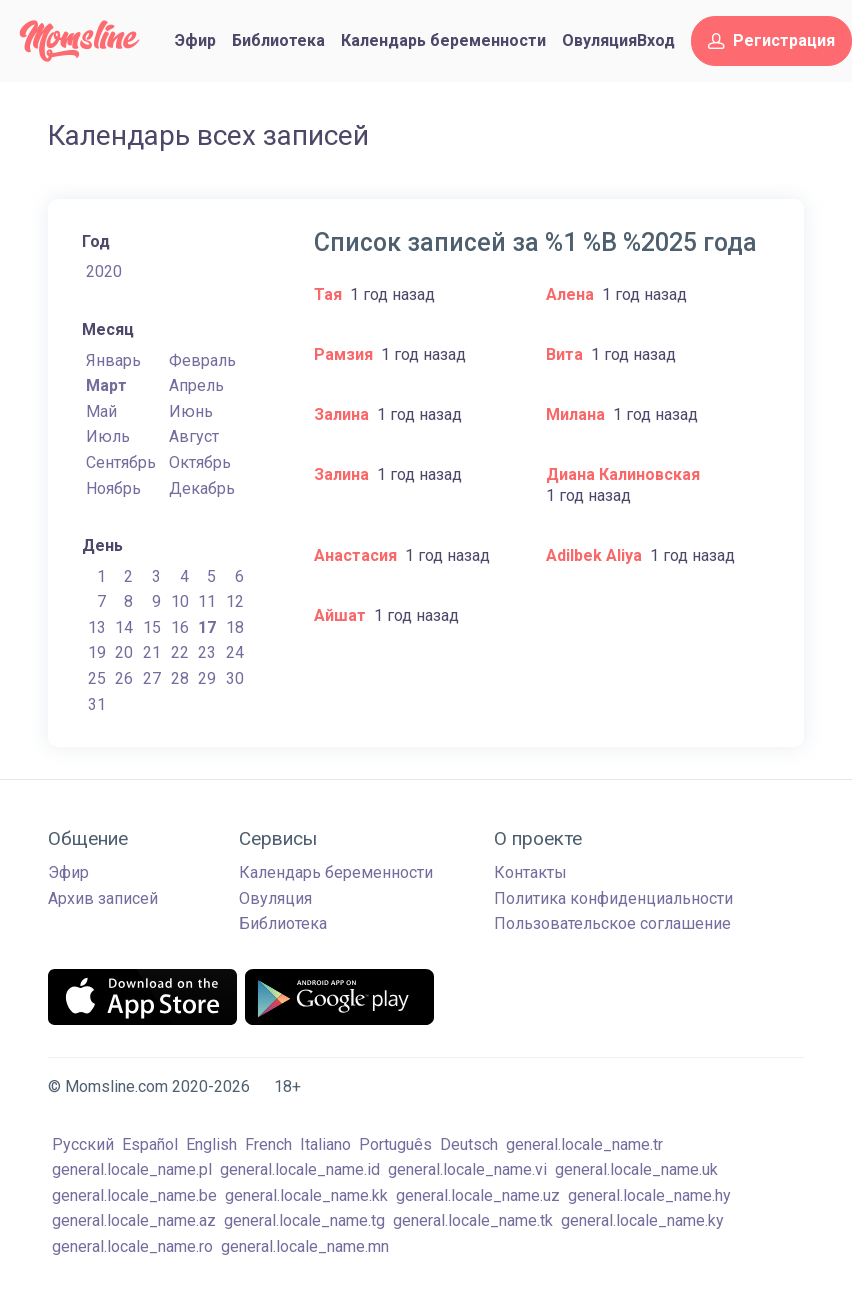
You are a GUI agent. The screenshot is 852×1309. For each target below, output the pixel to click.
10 (180, 601)
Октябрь (200, 462)
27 (152, 678)
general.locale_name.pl (132, 1169)
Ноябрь (113, 488)
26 (124, 678)
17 (207, 627)
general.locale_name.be (134, 1195)
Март (106, 385)
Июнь (191, 411)
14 (124, 627)
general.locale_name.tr (584, 1144)
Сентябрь (121, 462)
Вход (656, 40)
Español (150, 1144)
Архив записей (103, 898)
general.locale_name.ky (642, 1220)
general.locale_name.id (300, 1169)
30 (235, 678)
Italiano (325, 1144)
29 (207, 678)
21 (152, 652)
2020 (104, 271)
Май (101, 411)
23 (207, 652)
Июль (108, 436)
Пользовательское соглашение (612, 923)
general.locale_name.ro (132, 1246)
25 (97, 678)
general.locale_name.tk (473, 1220)
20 (124, 652)
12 (235, 601)
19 (97, 652)
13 (97, 627)
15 (152, 627)
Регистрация (771, 40)
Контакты (530, 872)
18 (235, 627)
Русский (83, 1144)
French (268, 1144)
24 (235, 652)
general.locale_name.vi (467, 1169)
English (211, 1144)
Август (194, 436)
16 (180, 627)
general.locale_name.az (134, 1220)
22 (180, 652)
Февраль (202, 360)
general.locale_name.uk (636, 1169)
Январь (113, 360)
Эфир (195, 40)
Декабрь (202, 488)
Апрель (196, 385)
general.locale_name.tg (304, 1220)
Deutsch (469, 1144)
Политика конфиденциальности (613, 898)
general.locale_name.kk (306, 1195)
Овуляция (599, 40)
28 (180, 678)
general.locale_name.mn (305, 1246)
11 (207, 601)
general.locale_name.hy (649, 1195)
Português (395, 1144)
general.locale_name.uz (478, 1195)
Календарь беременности (443, 40)
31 (97, 704)
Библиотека (278, 40)
